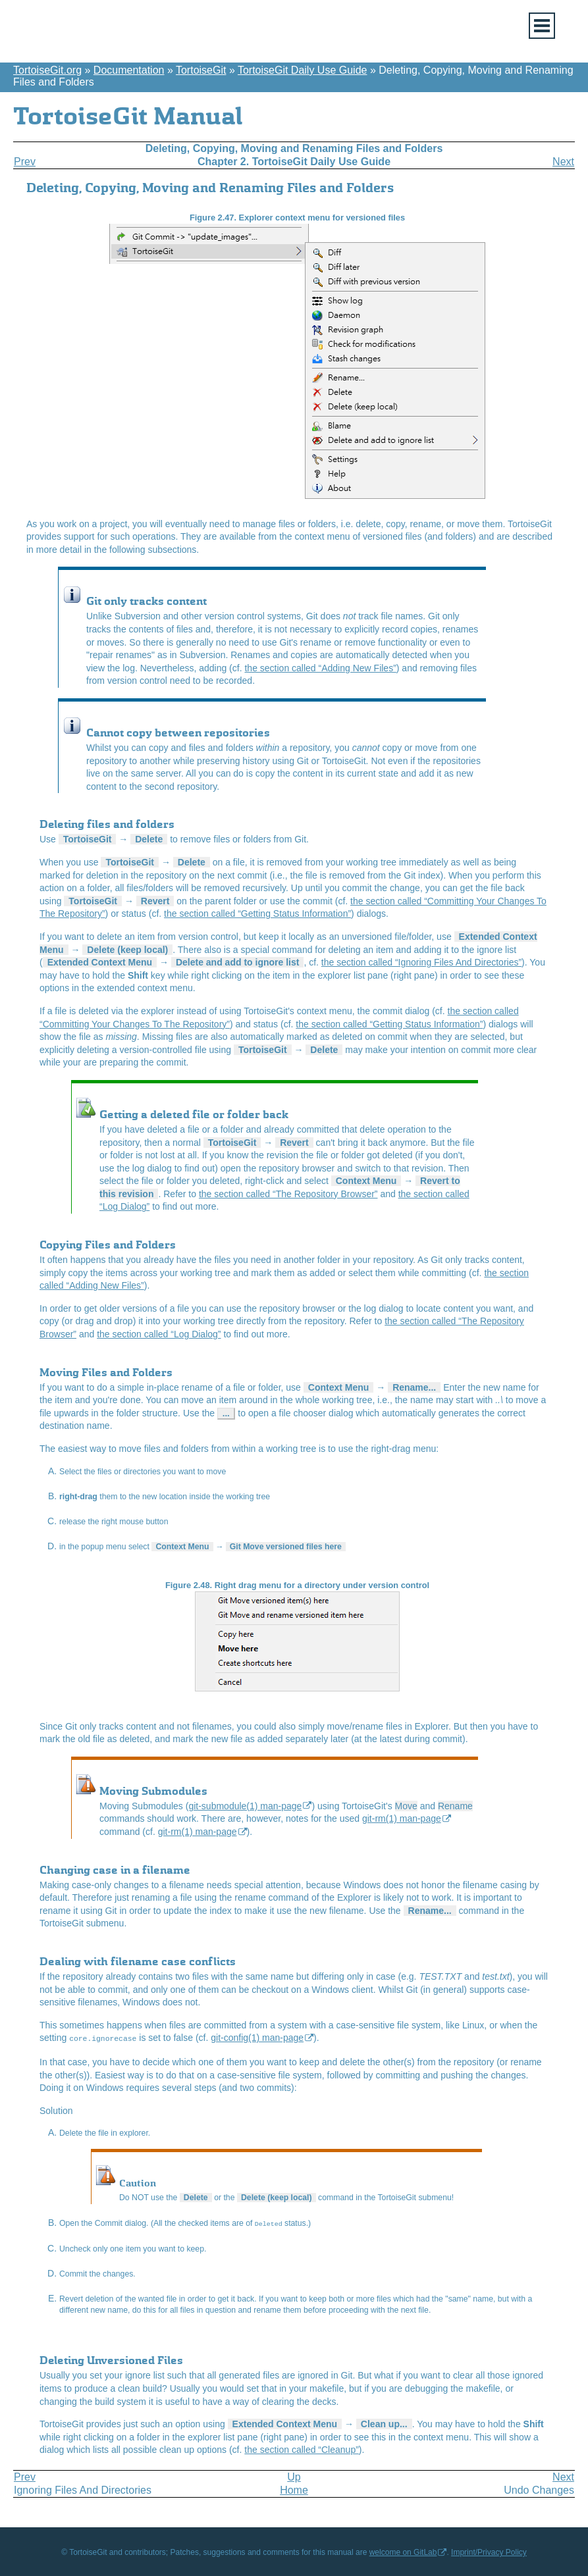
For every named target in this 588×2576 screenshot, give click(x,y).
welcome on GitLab (403, 2550)
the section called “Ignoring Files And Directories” (421, 962)
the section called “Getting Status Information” (257, 913)
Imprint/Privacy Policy (489, 2550)
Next (563, 161)
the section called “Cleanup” (301, 2447)
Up (293, 2475)
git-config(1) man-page (257, 2037)
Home (294, 2488)
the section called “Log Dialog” (159, 1334)
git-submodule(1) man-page (245, 1806)
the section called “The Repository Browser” (288, 1194)
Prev (25, 161)
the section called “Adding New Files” (320, 668)
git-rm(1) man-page (401, 1818)
